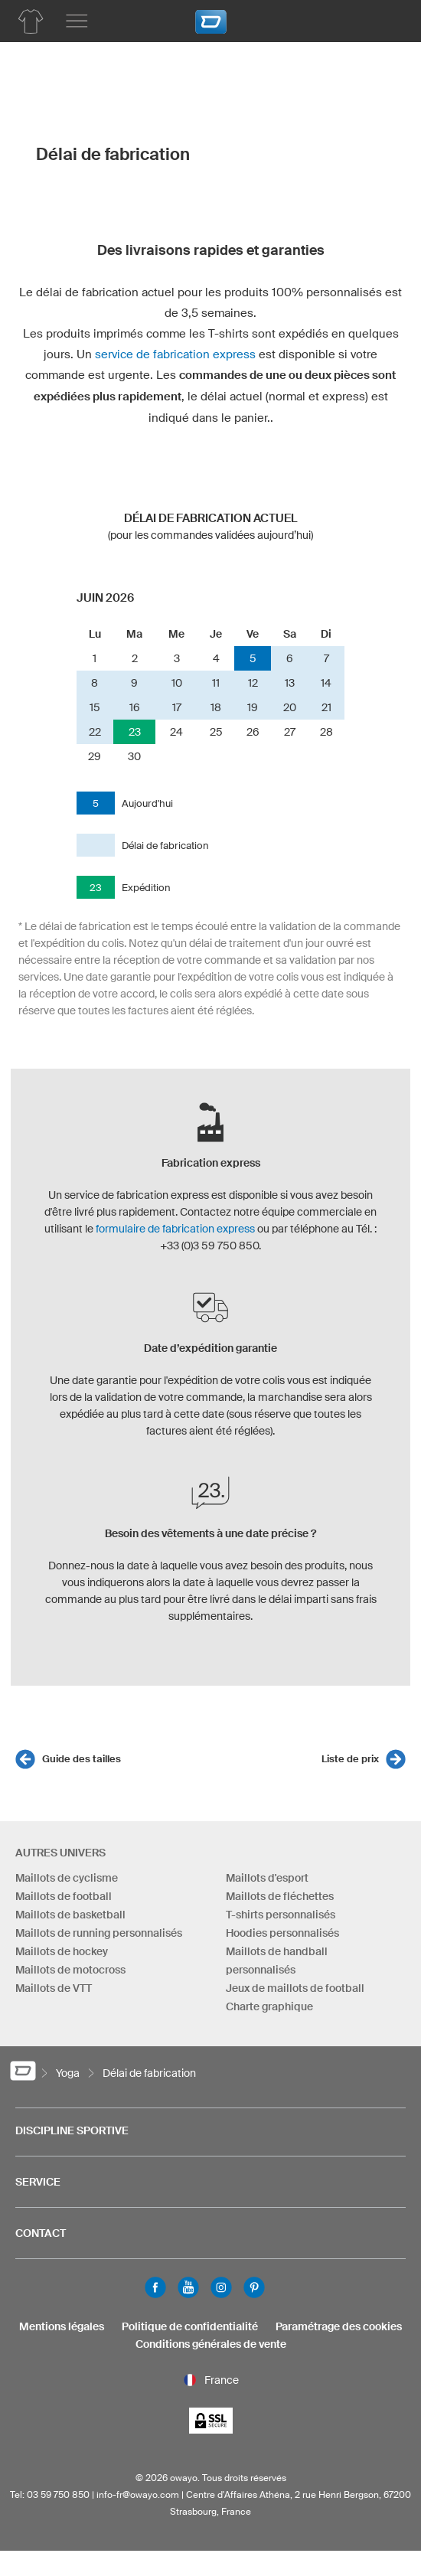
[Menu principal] (76, 21)
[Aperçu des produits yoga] (30, 21)
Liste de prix (350, 1759)
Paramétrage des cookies (339, 2326)
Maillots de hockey (61, 1951)
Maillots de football (63, 1896)
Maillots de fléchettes (280, 1896)
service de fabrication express (175, 354)
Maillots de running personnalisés (98, 1933)
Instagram (221, 2287)
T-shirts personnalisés (280, 1914)
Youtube (188, 2287)
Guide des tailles (81, 1759)
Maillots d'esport (267, 1878)
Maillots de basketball (70, 1914)
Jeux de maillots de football (295, 1988)
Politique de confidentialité (190, 2326)
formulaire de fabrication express (175, 1229)
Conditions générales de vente (210, 2344)
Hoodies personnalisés (282, 1933)
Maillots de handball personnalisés (277, 1960)
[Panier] (386, 19)
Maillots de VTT (53, 1988)
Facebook (155, 2287)
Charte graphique (269, 2006)
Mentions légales (61, 2326)
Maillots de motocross (70, 1970)
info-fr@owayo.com (137, 2494)
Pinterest (254, 2287)
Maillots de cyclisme (66, 1878)
